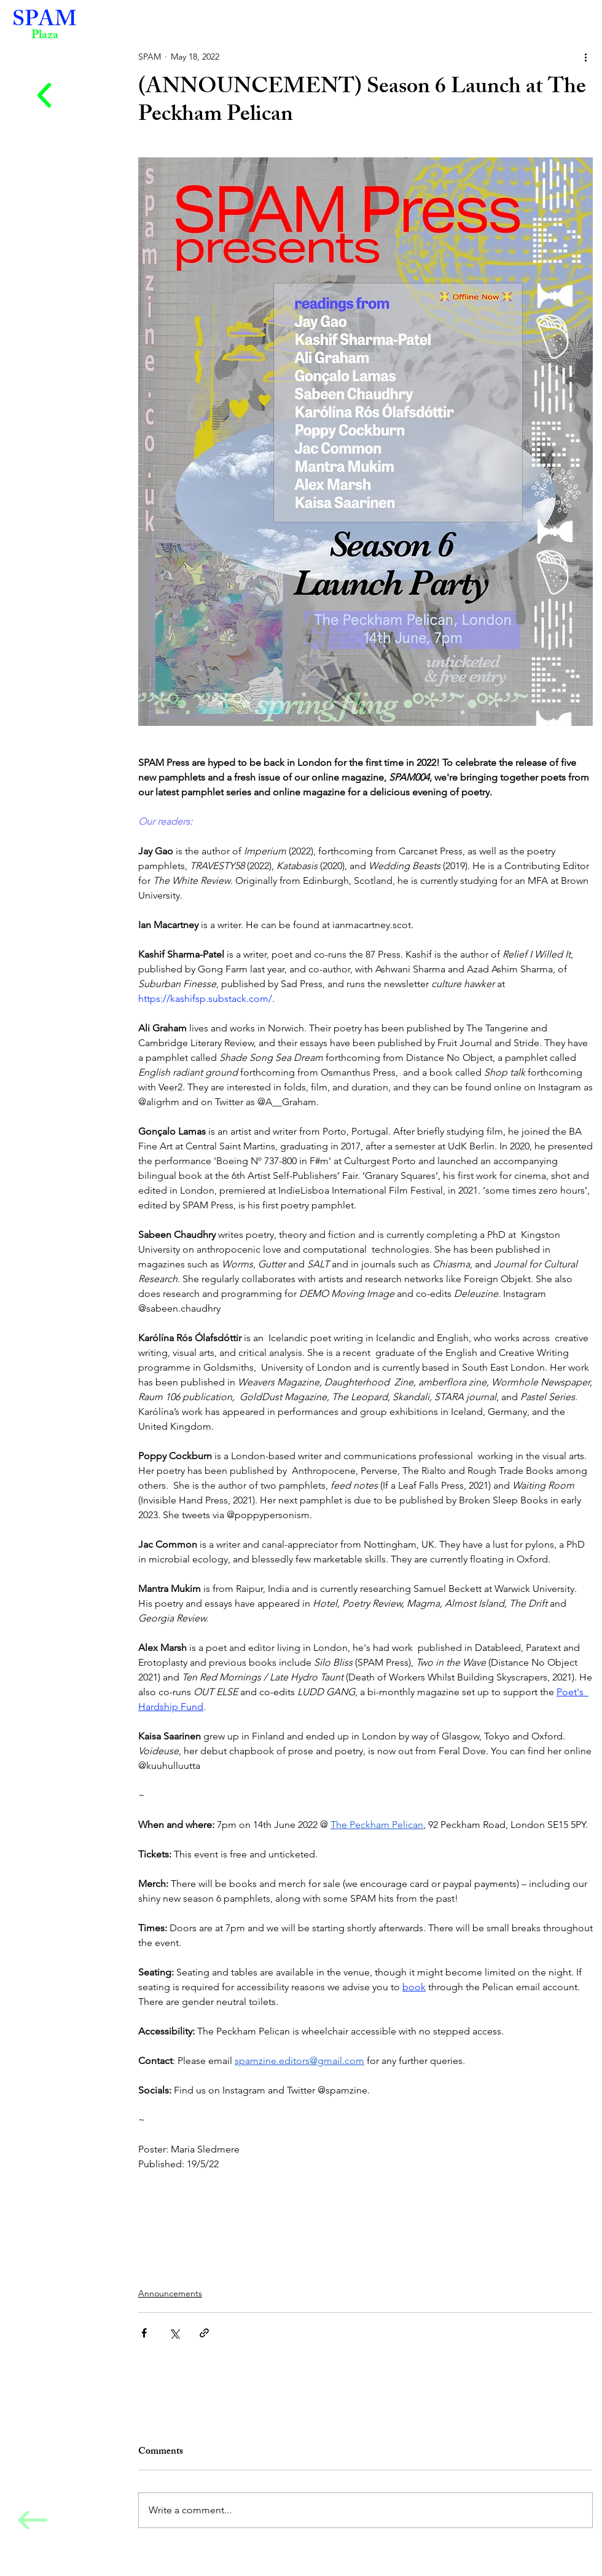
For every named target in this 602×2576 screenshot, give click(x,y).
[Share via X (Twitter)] (174, 2333)
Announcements (170, 2293)
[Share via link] (204, 2333)
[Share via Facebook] (144, 2333)
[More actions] (585, 56)
